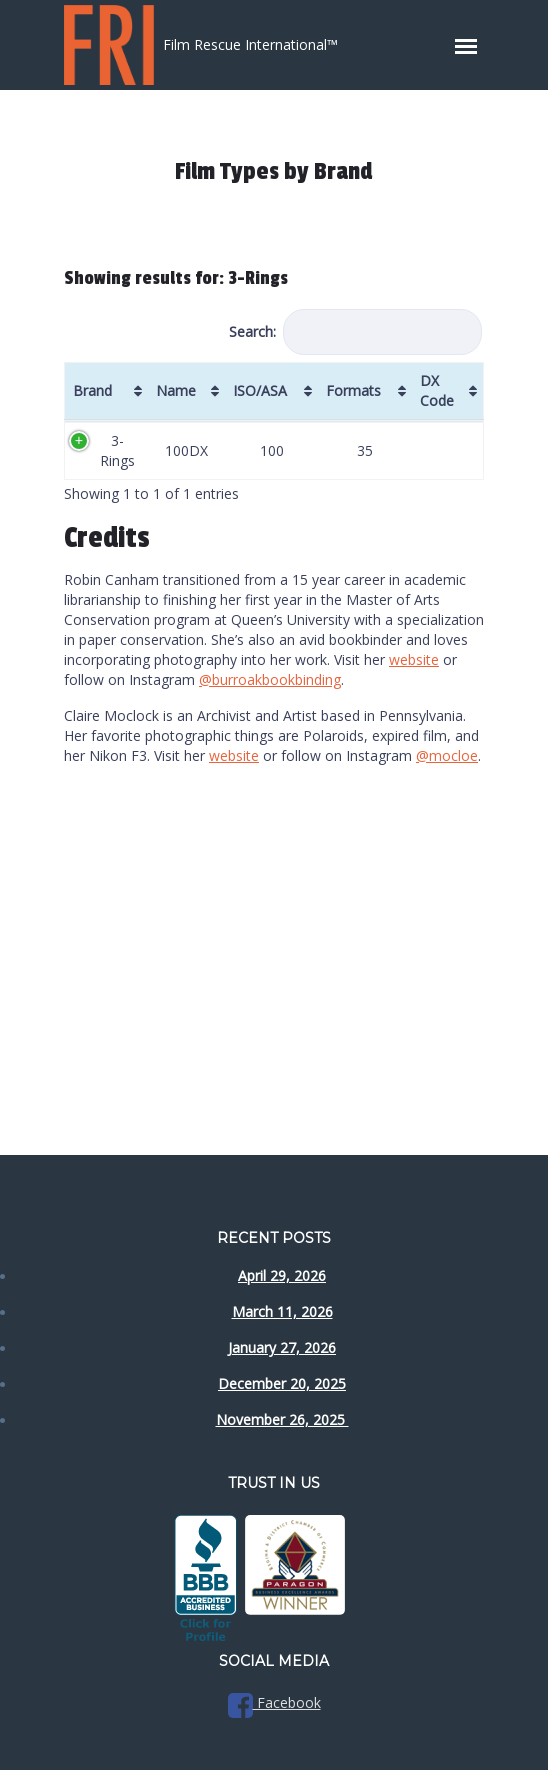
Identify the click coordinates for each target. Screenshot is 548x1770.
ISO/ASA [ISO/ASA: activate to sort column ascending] (260, 390)
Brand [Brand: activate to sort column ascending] (92, 390)
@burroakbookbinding (270, 679)
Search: (355, 332)
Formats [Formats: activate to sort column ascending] (353, 390)
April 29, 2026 (282, 1275)
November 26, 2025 (282, 1419)
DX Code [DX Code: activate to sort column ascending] (437, 390)
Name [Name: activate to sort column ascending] (176, 390)
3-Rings (117, 450)
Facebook (274, 1702)
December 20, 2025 (282, 1383)
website (414, 659)
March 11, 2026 (282, 1311)
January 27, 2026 (282, 1347)
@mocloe (447, 755)
